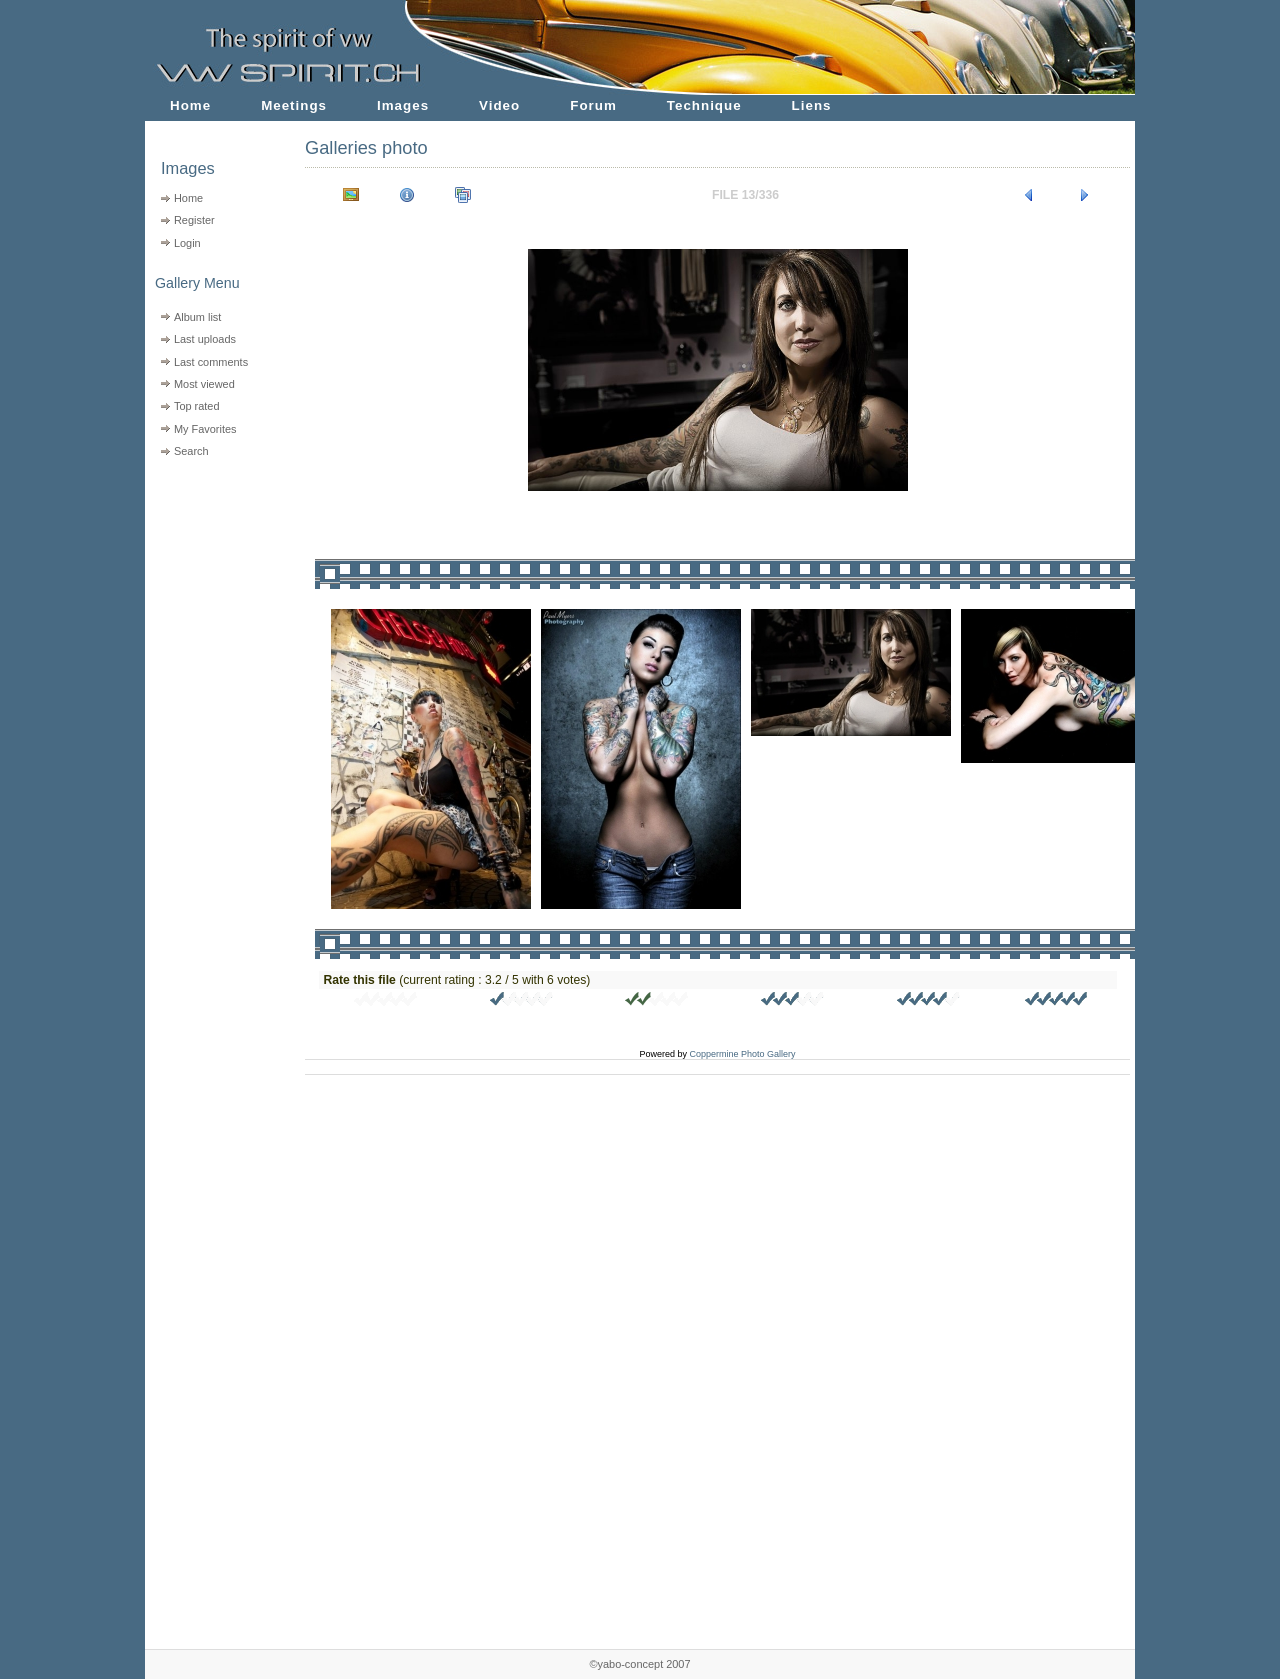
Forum (593, 105)
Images (403, 105)
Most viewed (204, 384)
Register (194, 220)
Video (499, 105)
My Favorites (205, 429)
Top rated (197, 406)
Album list (197, 317)
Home (190, 105)
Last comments (211, 362)
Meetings (294, 105)
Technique (704, 105)
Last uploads (205, 339)
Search (191, 451)
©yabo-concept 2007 (639, 1664)
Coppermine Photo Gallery (742, 1054)
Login (187, 243)
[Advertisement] (212, 590)
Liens (812, 105)
